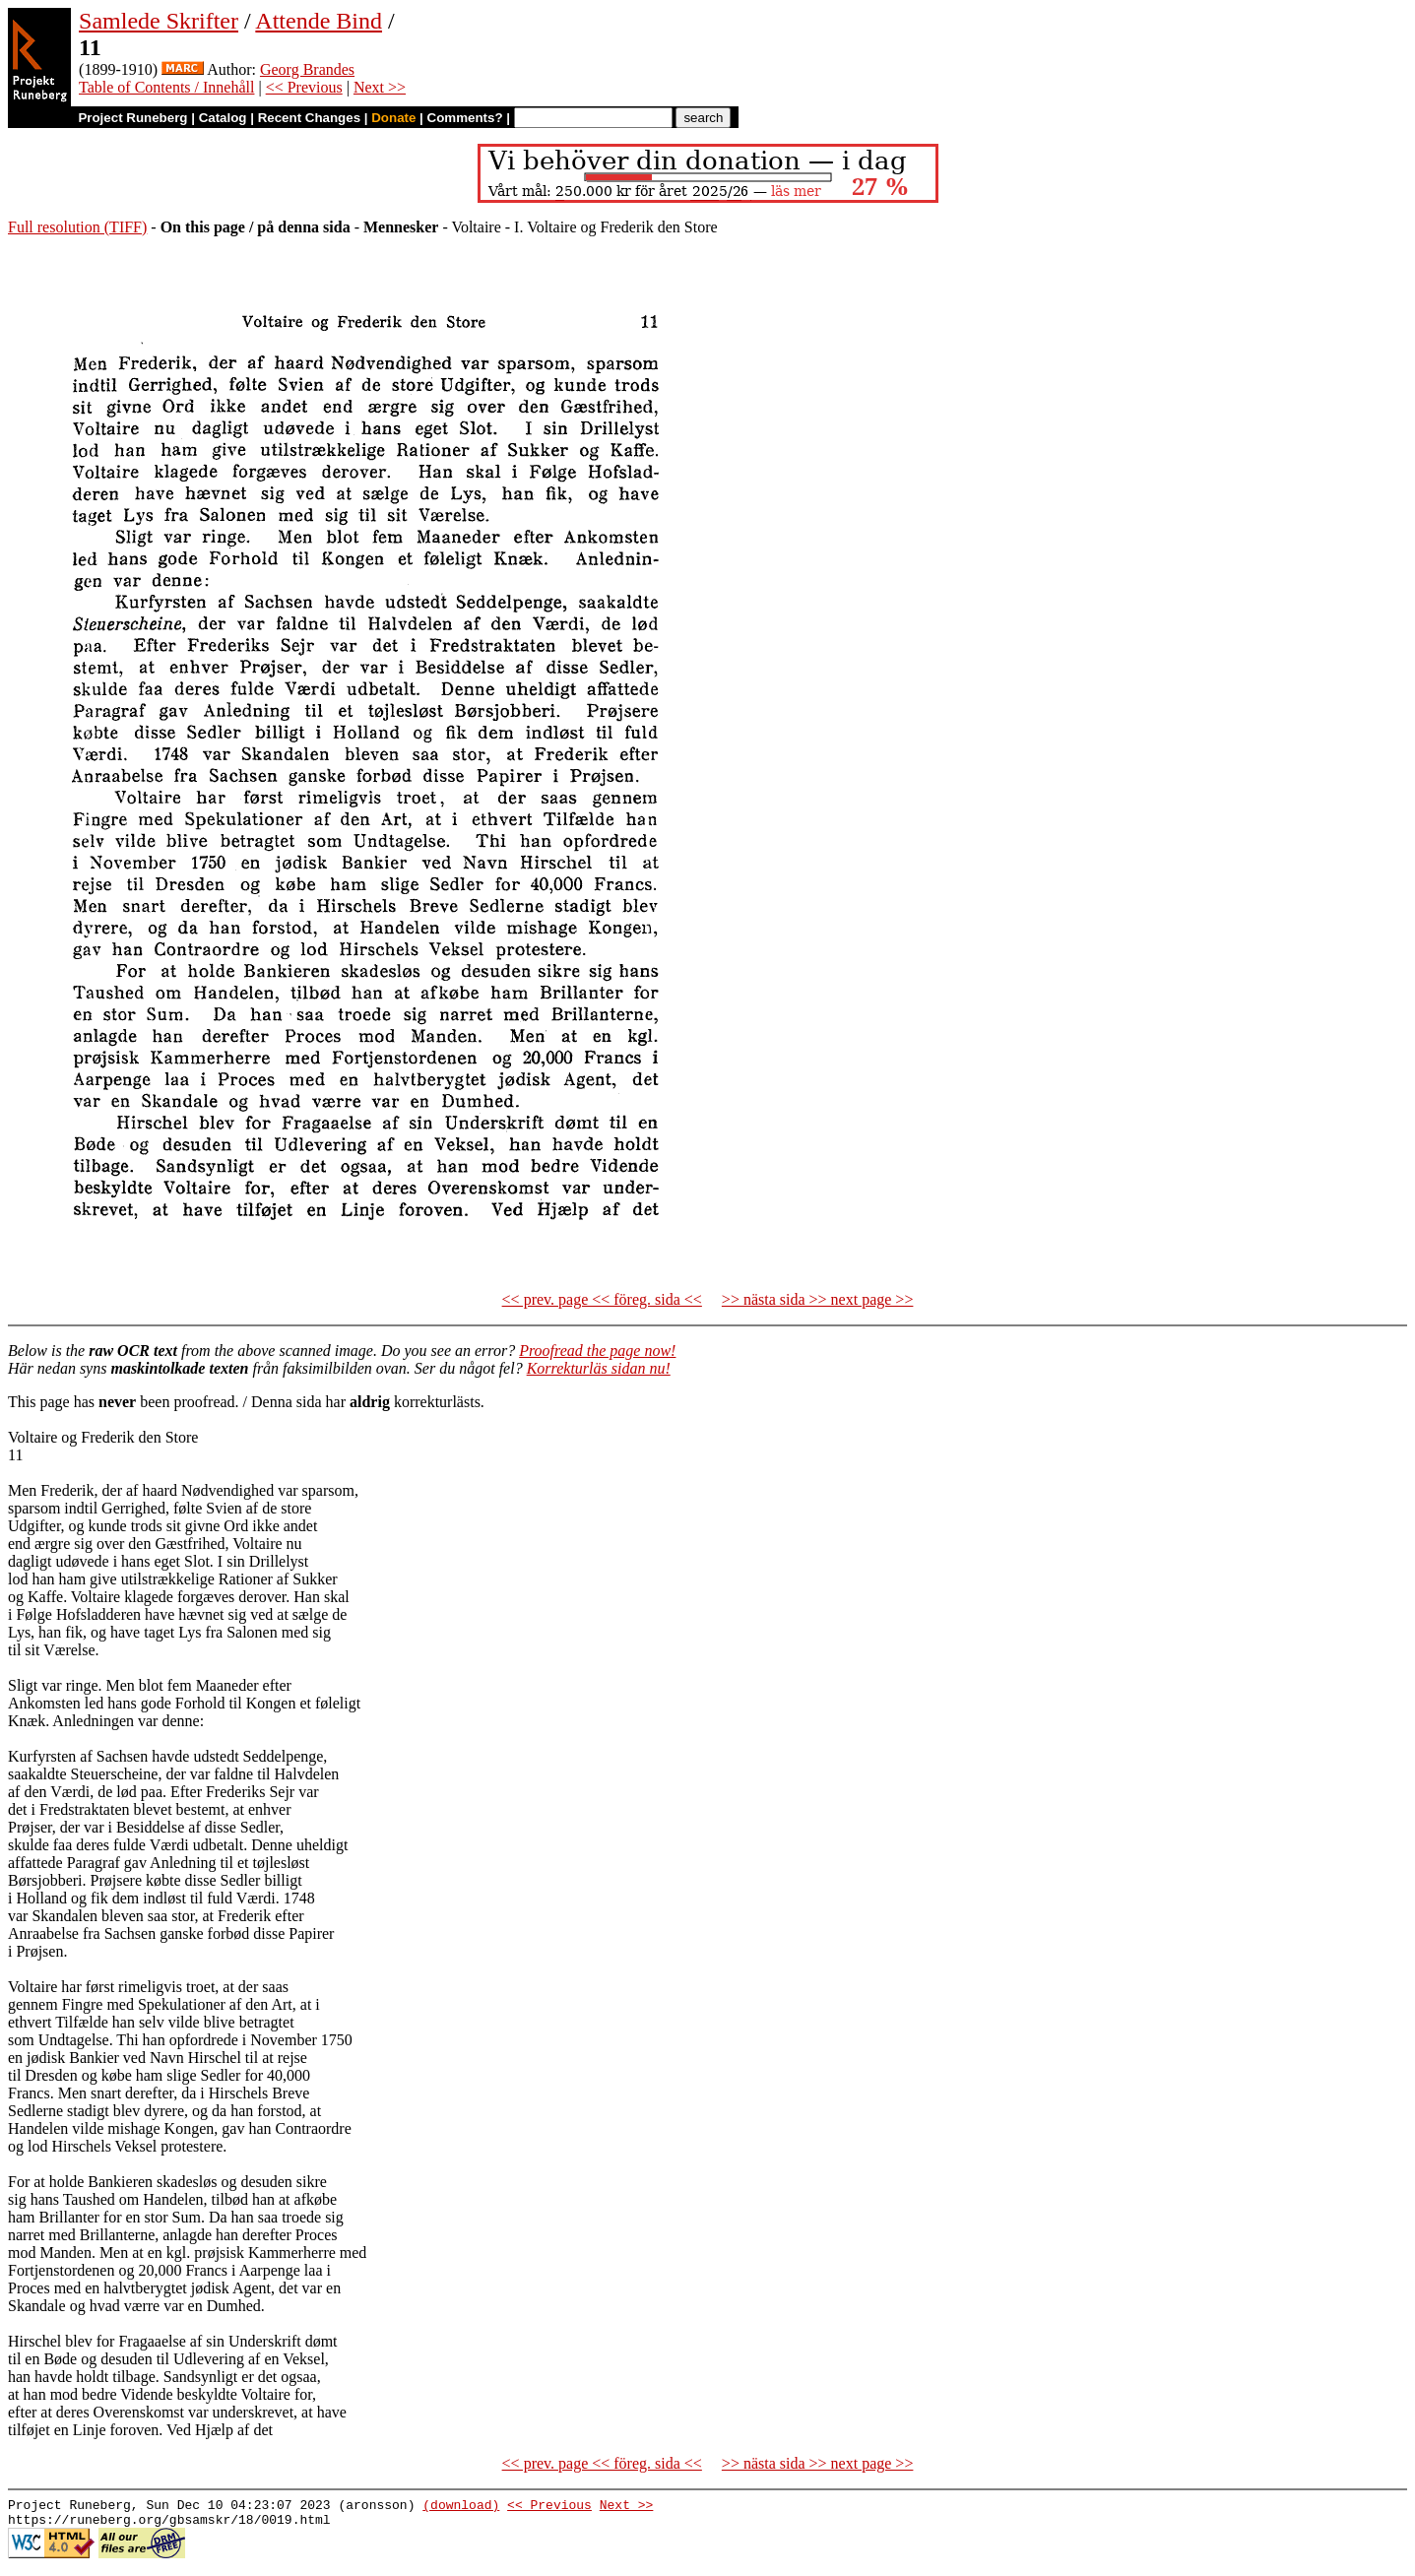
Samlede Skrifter (158, 20)
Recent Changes (309, 117)
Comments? (465, 117)
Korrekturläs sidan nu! (599, 1368)
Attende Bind (318, 20)
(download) (460, 2507)
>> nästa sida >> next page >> (818, 1299)
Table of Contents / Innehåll (166, 87)
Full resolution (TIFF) (77, 227)
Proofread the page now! (597, 1350)
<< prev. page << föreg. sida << (602, 1299)
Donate (393, 117)
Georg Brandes (307, 69)
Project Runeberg (132, 117)
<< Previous (304, 87)
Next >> (380, 87)
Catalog (223, 117)
